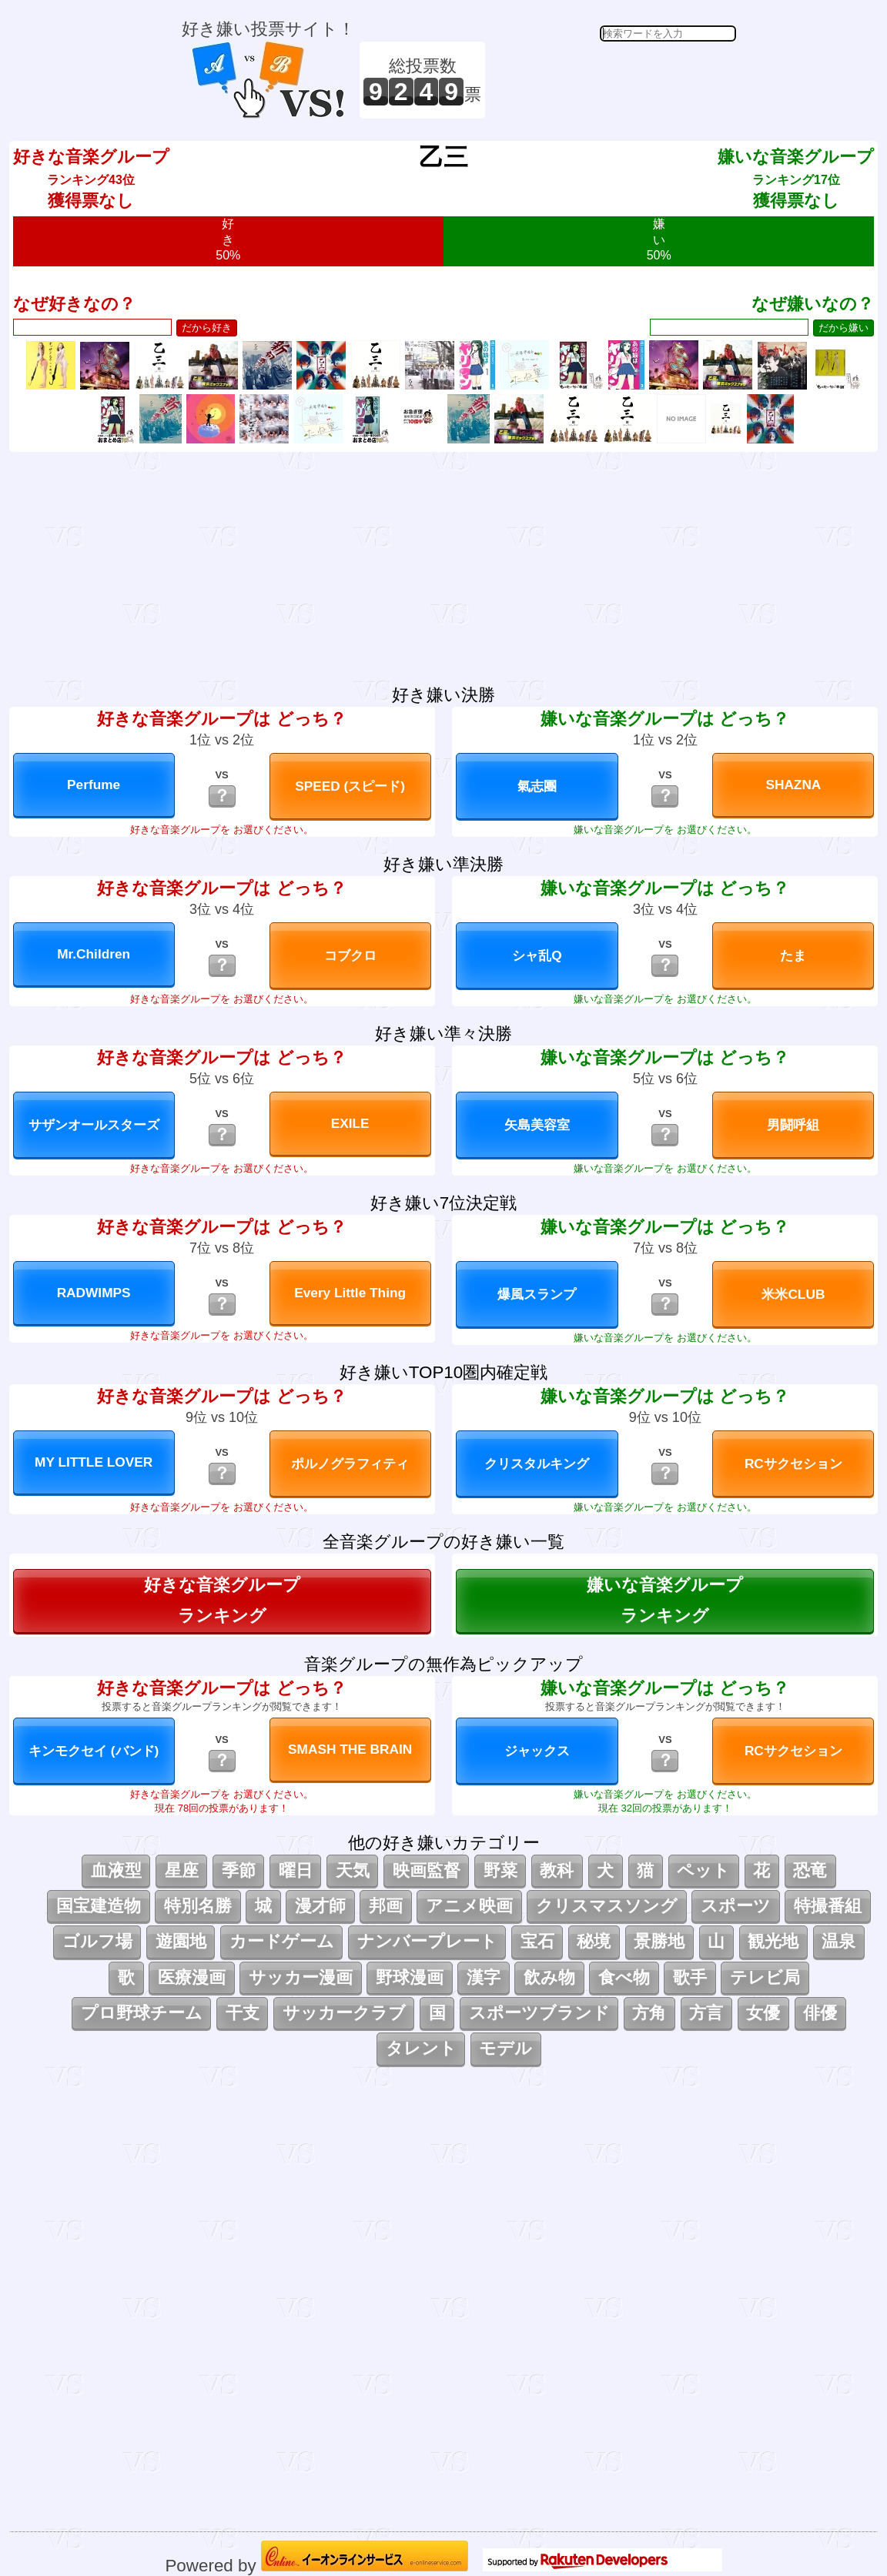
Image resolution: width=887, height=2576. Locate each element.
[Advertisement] (613, 80)
